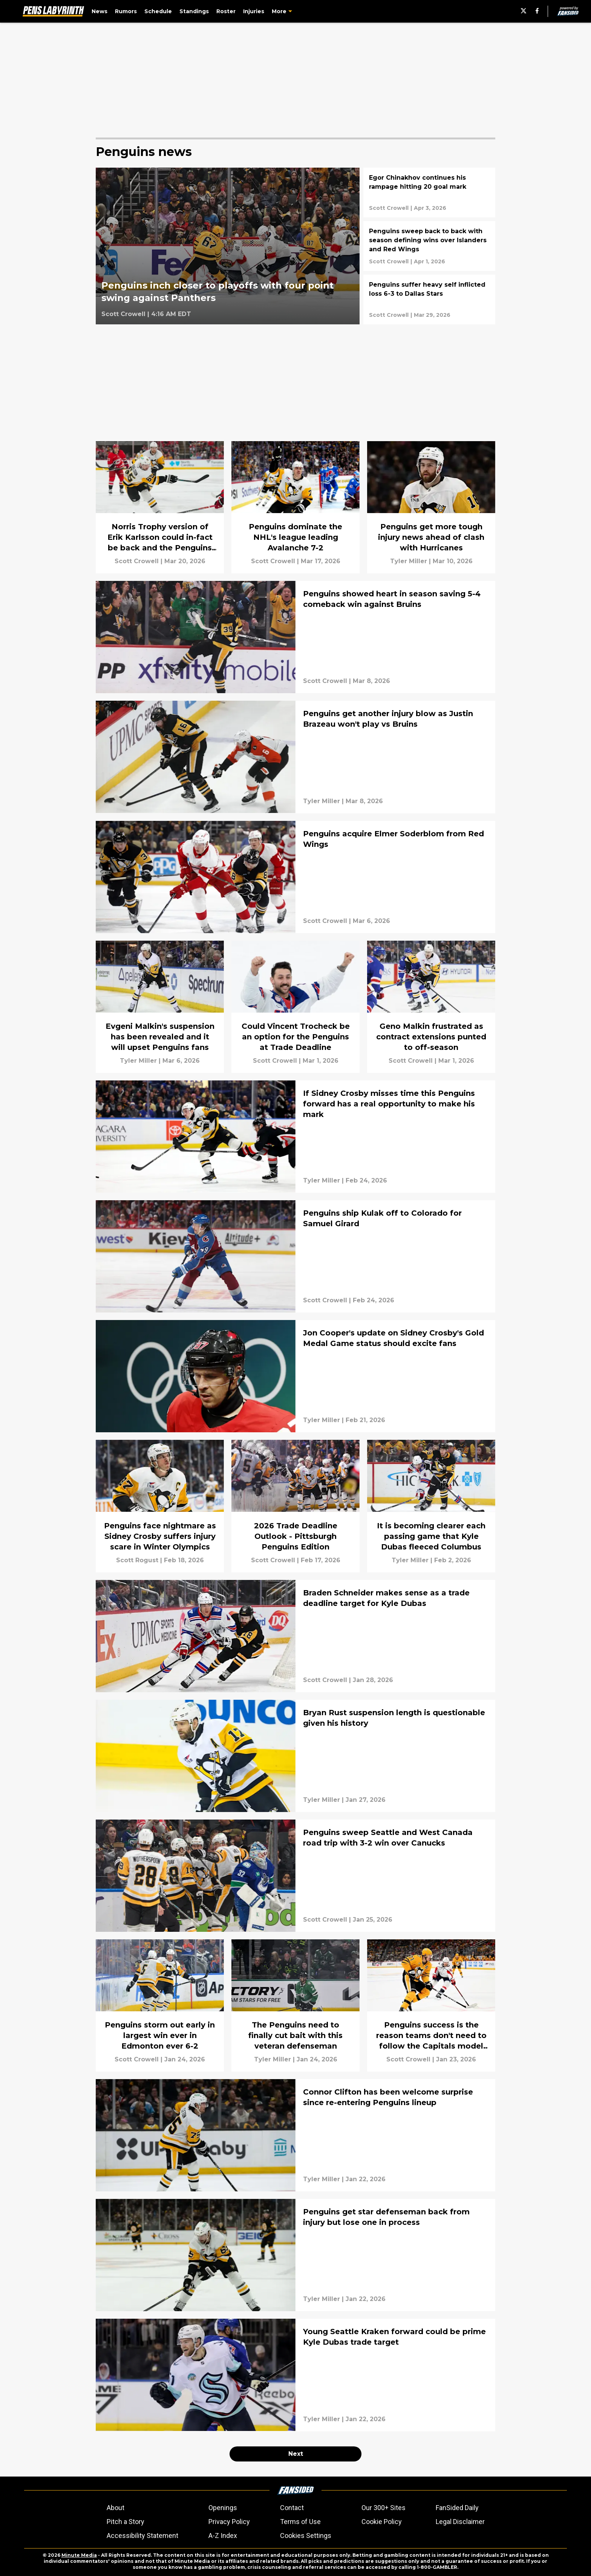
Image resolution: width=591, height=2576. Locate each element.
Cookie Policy (381, 2522)
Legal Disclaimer (460, 2522)
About (115, 2508)
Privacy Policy (229, 2522)
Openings (222, 2508)
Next (295, 2453)
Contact (292, 2508)
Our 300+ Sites (383, 2508)
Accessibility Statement (142, 2535)
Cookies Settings (305, 2535)
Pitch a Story (125, 2522)
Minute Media (79, 2555)
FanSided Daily (457, 2508)
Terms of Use (300, 2522)
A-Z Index (222, 2535)
